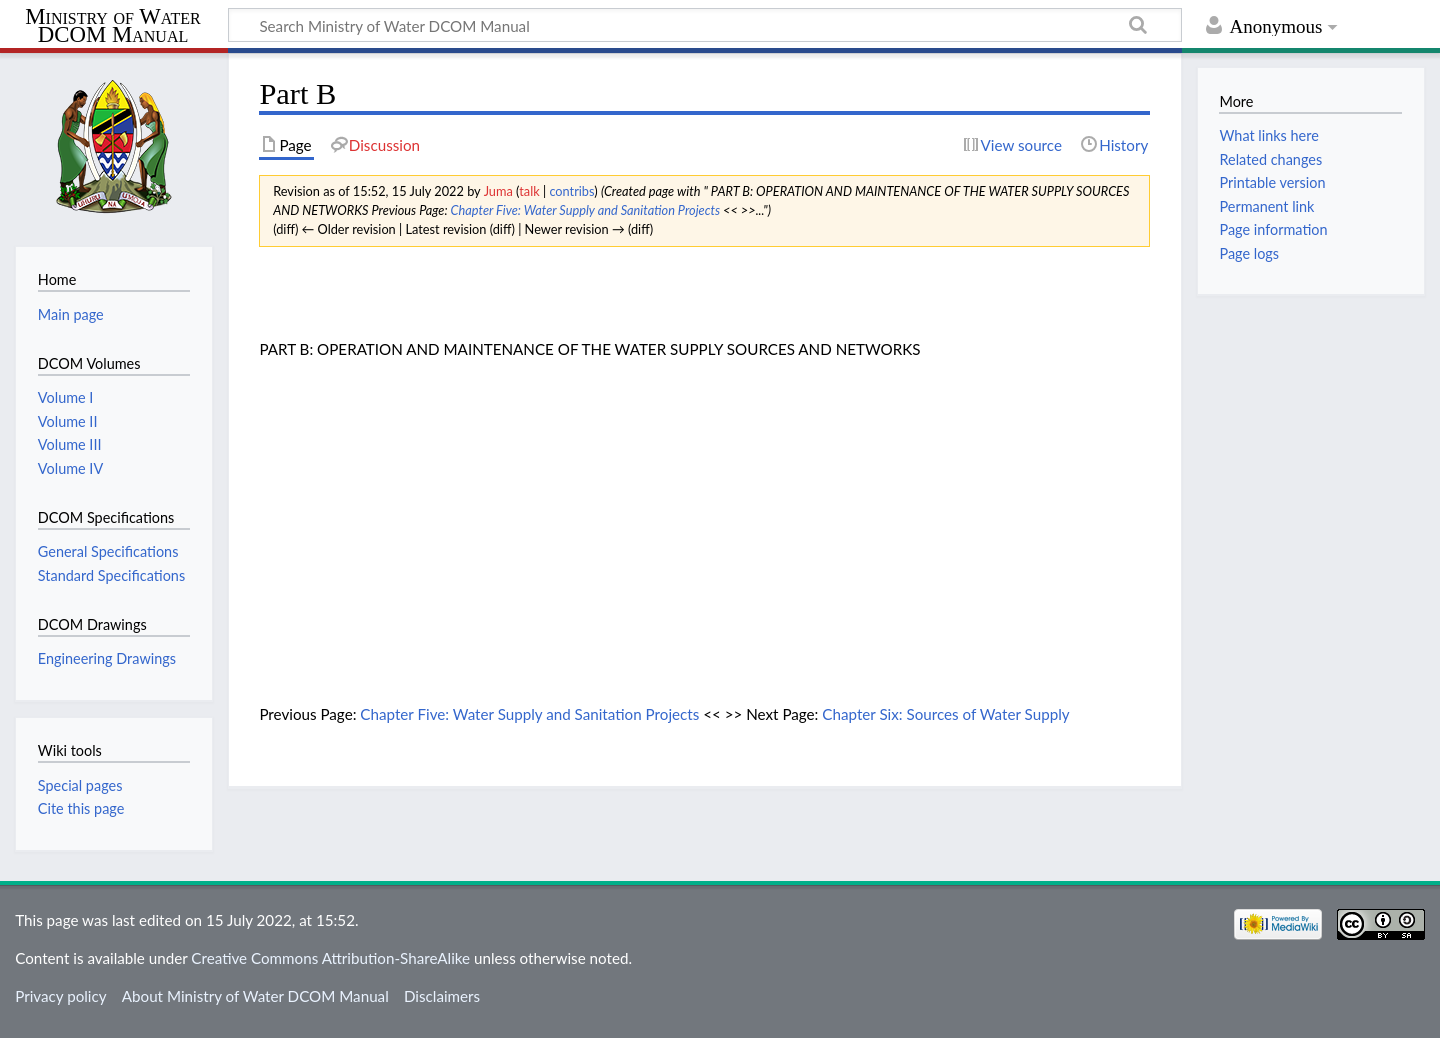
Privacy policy (60, 996)
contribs (571, 191)
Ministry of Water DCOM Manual (112, 26)
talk (529, 191)
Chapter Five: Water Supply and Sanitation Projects (585, 210)
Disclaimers (442, 996)
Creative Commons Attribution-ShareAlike (330, 958)
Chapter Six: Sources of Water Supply (945, 714)
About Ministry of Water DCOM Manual (255, 996)
